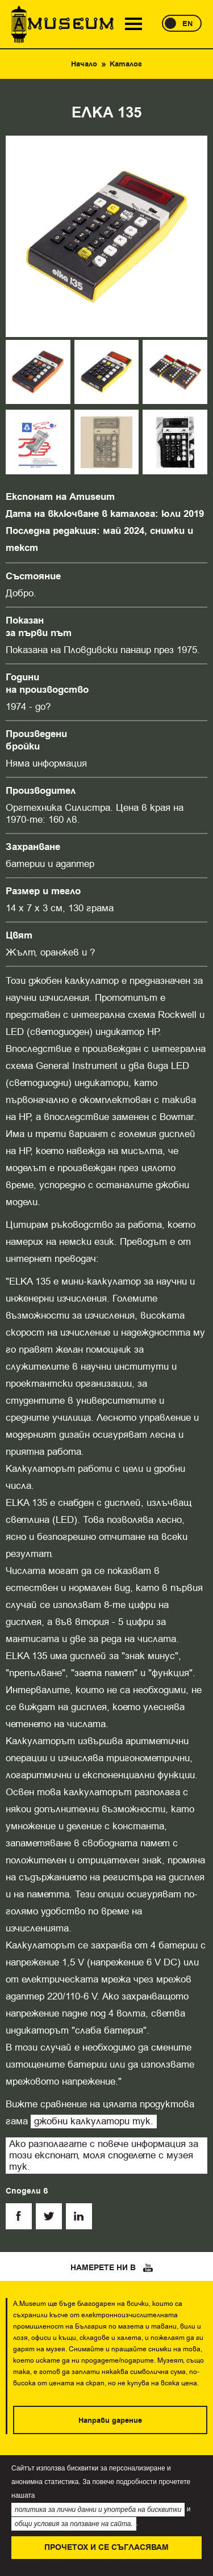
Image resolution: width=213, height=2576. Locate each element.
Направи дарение (110, 2420)
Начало (84, 64)
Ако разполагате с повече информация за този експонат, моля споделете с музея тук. (103, 2155)
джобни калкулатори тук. (93, 2121)
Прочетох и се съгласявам (106, 2547)
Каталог (126, 64)
